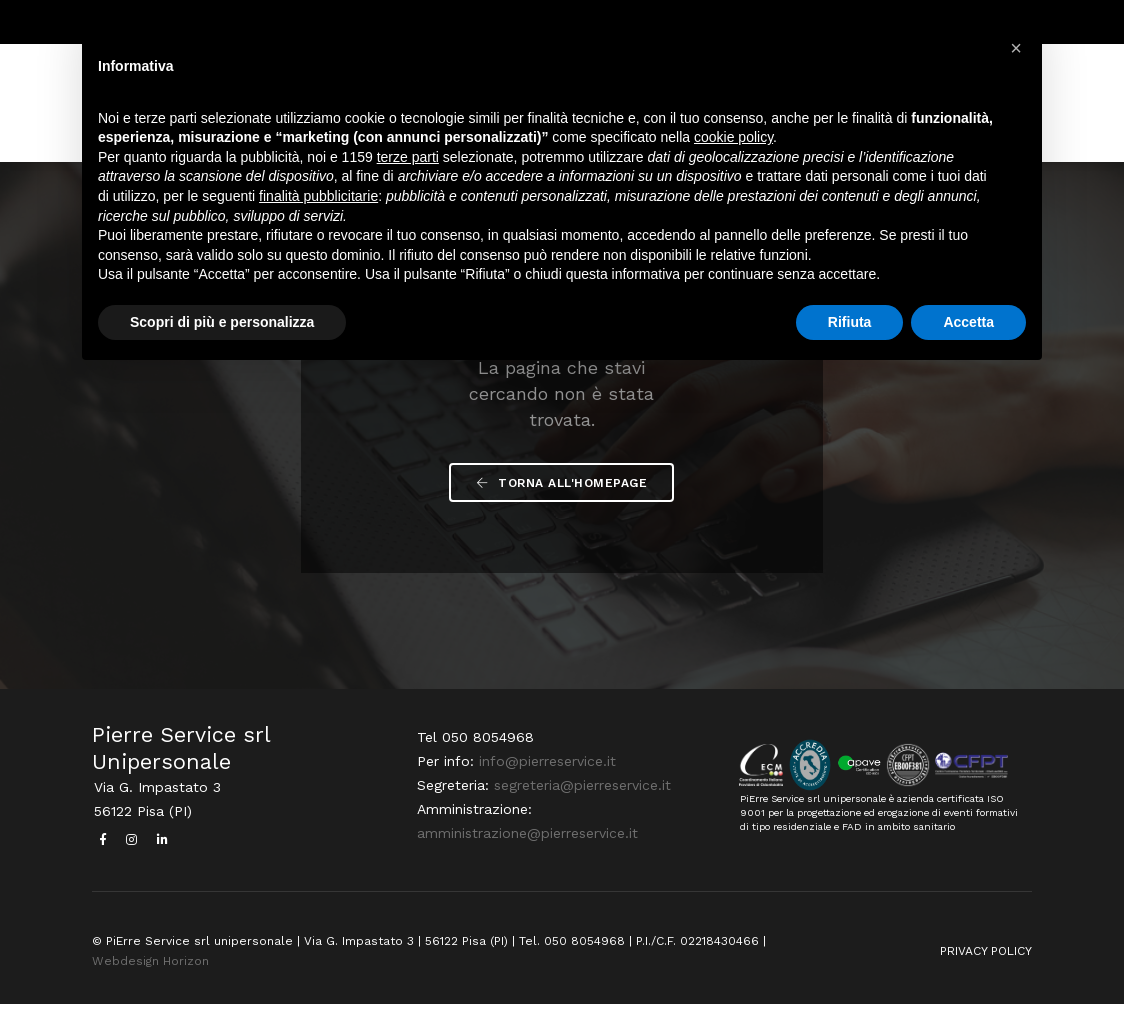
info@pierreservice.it (545, 793)
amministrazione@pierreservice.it (525, 865)
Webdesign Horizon (150, 991)
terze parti (408, 159)
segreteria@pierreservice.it (580, 817)
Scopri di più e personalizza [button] (222, 324)
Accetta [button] (968, 324)
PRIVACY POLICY (986, 981)
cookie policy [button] (733, 140)
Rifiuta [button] (850, 324)
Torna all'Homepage (562, 506)
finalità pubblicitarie (318, 198)
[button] (1016, 48)
